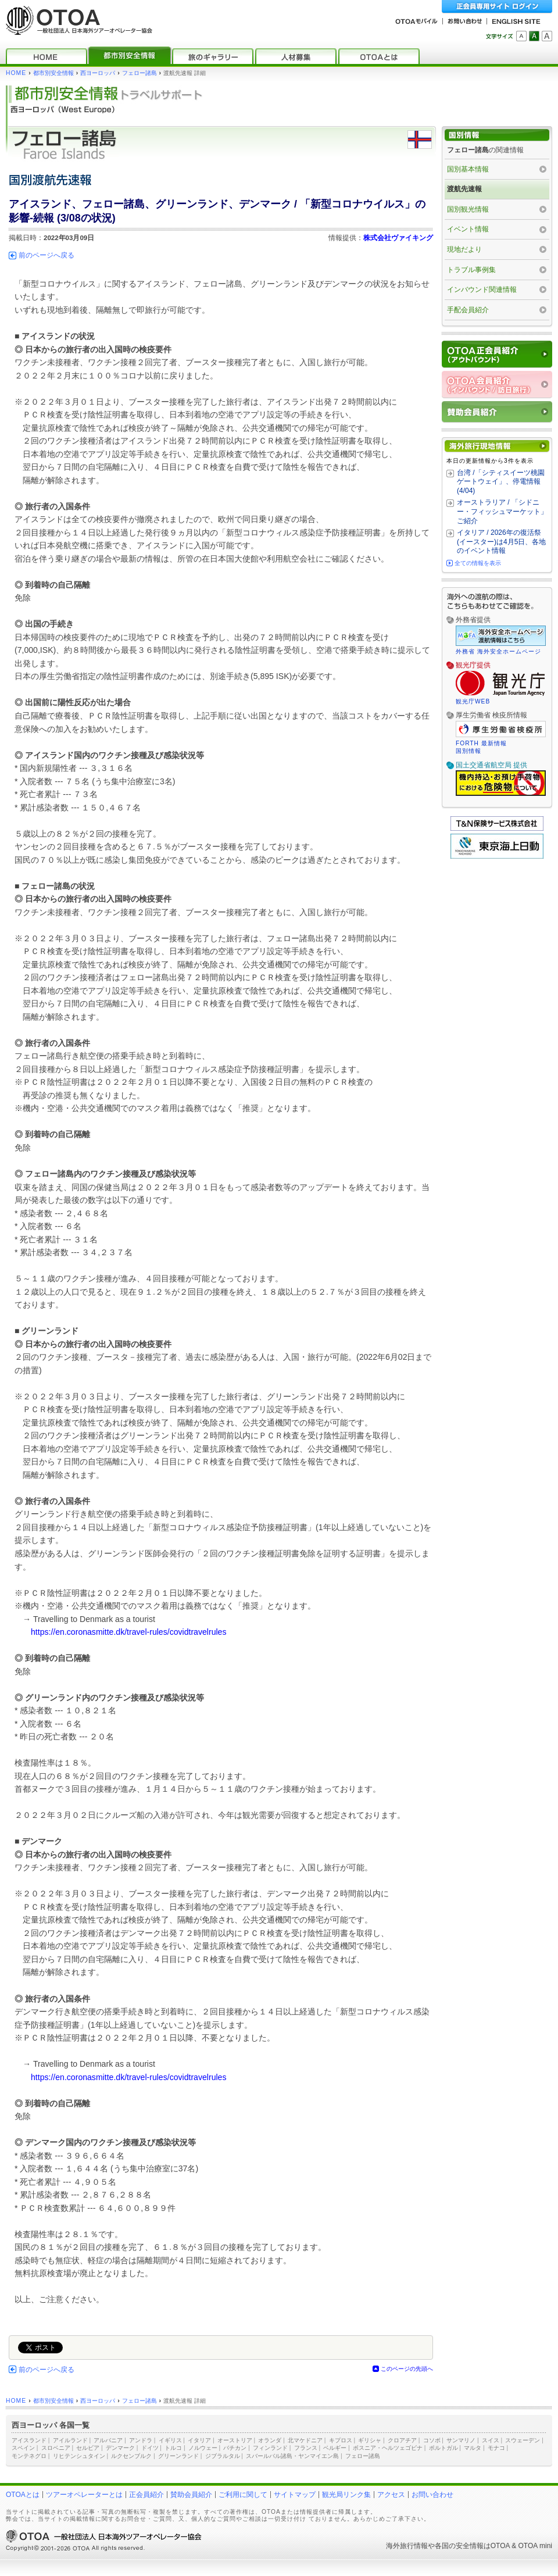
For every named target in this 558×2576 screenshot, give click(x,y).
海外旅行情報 (407, 2546)
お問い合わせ (432, 2495)
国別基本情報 (468, 169)
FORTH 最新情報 (481, 743)
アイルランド (70, 2440)
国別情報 (468, 751)
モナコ (496, 2448)
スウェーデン (522, 2440)
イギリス (170, 2440)
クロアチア (402, 2440)
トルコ (173, 2448)
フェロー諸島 (139, 73)
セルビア (87, 2448)
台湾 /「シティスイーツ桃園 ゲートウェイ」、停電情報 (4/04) (501, 482)
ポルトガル (443, 2448)
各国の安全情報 (459, 2546)
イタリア (199, 2440)
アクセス (391, 2495)
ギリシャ (369, 2440)
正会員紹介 (146, 2495)
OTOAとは (23, 2495)
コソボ (432, 2440)
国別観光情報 (468, 209)
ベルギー (334, 2448)
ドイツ (150, 2448)
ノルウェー (202, 2448)
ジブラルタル (222, 2456)
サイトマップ (295, 2495)
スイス (490, 2440)
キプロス (340, 2440)
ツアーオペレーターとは (84, 2495)
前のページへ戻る (46, 255)
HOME (16, 73)
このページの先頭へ (407, 2369)
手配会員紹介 (468, 310)
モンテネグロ (29, 2456)
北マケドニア (305, 2440)
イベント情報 (468, 229)
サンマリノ (460, 2440)
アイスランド (29, 2440)
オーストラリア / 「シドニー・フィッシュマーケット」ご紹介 (502, 511)
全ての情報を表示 (478, 563)
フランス (305, 2448)
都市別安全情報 (53, 73)
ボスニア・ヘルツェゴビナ (388, 2448)
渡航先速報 (464, 189)
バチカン (234, 2448)
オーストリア (234, 2440)
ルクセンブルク (131, 2456)
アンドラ (140, 2440)
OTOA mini (535, 2546)
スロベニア (55, 2448)
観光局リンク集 (346, 2495)
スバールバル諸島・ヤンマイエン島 (292, 2456)
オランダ (269, 2440)
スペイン (23, 2448)
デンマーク (120, 2448)
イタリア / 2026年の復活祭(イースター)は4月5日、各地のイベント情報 (501, 541)
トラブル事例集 (471, 270)
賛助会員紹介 (191, 2495)
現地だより (464, 249)
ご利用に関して (243, 2495)
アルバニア (108, 2440)
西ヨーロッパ (97, 73)
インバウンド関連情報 (482, 289)
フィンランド (270, 2448)
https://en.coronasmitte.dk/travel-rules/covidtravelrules (128, 1632)
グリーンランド (178, 2456)
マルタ (472, 2448)
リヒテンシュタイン (79, 2456)
